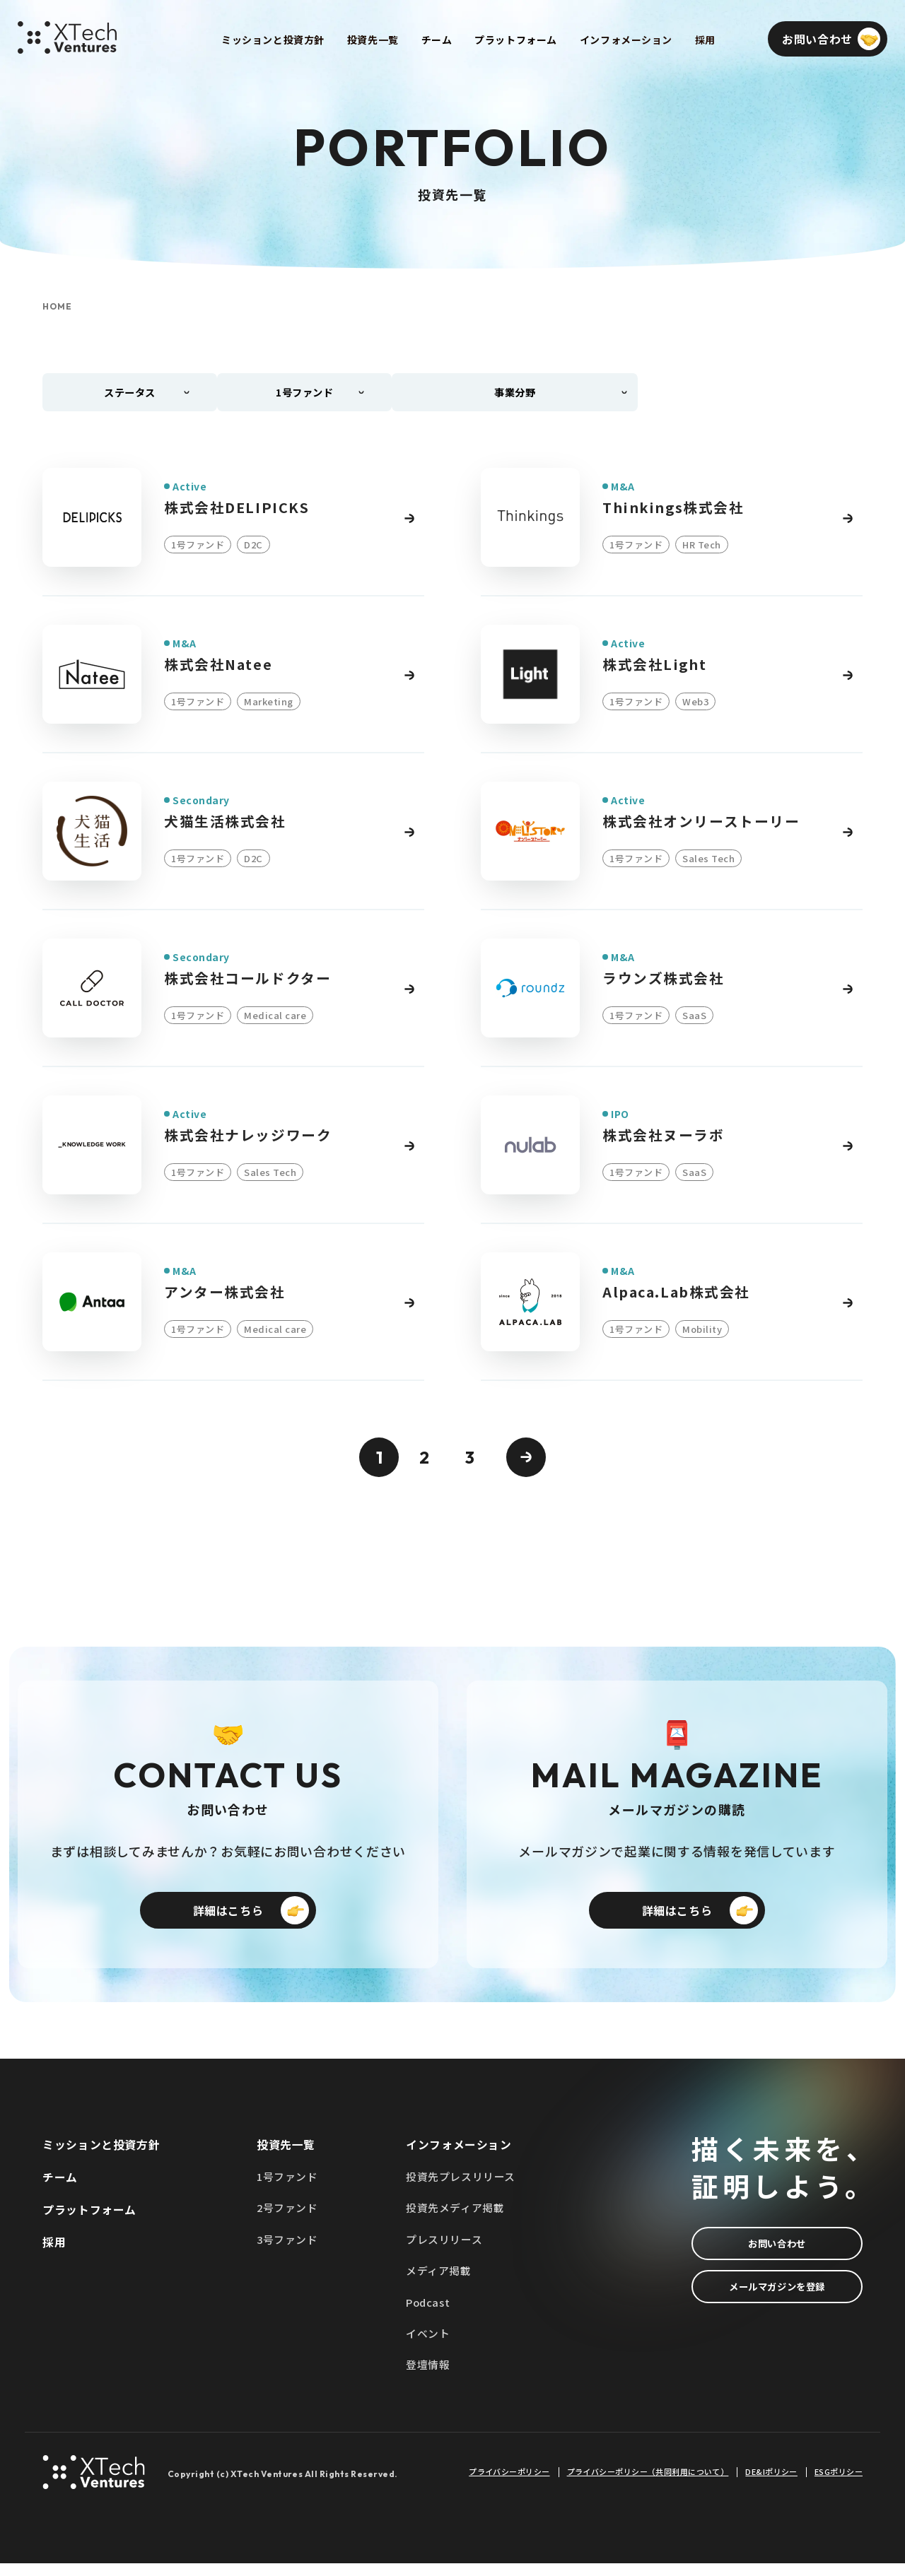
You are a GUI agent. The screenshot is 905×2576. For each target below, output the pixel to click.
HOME (57, 306)
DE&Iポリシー (771, 2484)
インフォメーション (459, 2154)
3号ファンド (288, 2250)
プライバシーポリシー (509, 2484)
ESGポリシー (838, 2484)
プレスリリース (444, 2250)
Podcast (428, 2314)
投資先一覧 (286, 2154)
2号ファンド (288, 2218)
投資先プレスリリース (460, 2187)
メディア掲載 (439, 2282)
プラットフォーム (89, 2220)
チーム (60, 2187)
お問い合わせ (777, 2254)
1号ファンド (288, 2187)
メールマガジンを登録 (777, 2302)
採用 (54, 2253)
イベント (428, 2346)
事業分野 (518, 394)
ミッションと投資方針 (101, 2154)
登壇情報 (428, 2377)
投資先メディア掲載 (455, 2218)
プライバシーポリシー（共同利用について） (648, 2484)
